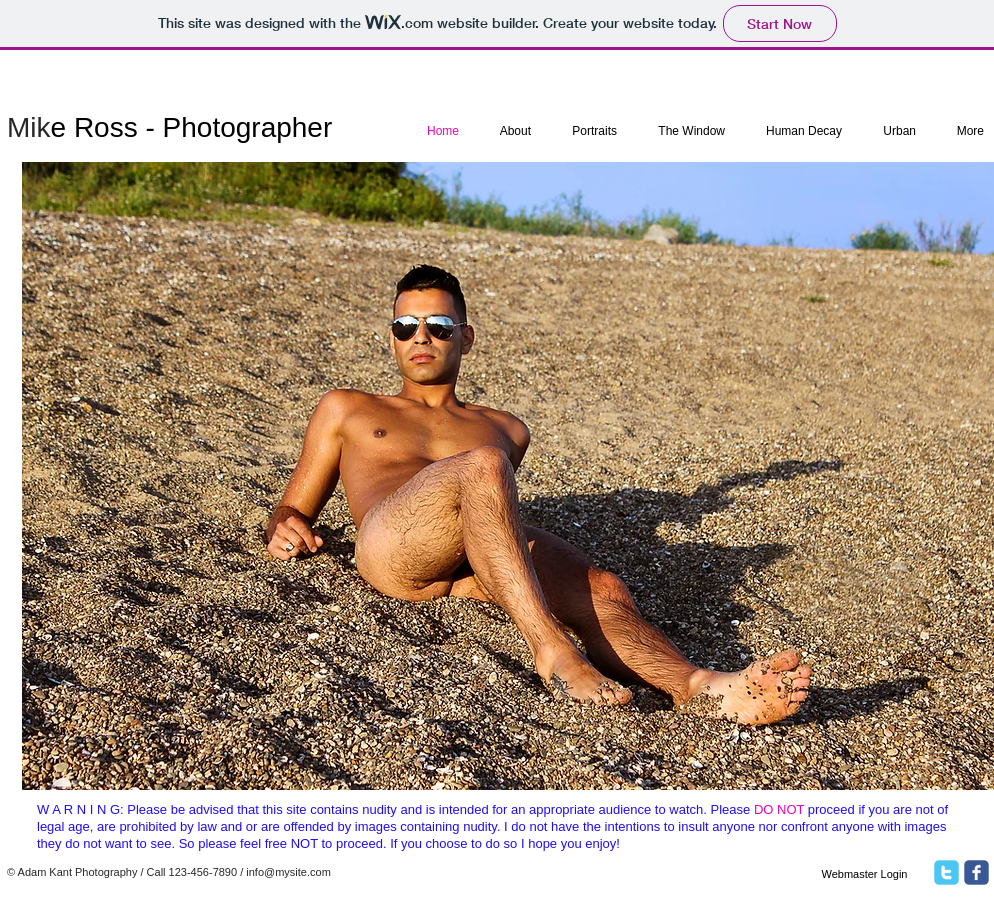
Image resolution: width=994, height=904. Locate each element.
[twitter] (946, 872)
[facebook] (976, 872)
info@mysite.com (288, 872)
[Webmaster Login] (864, 874)
